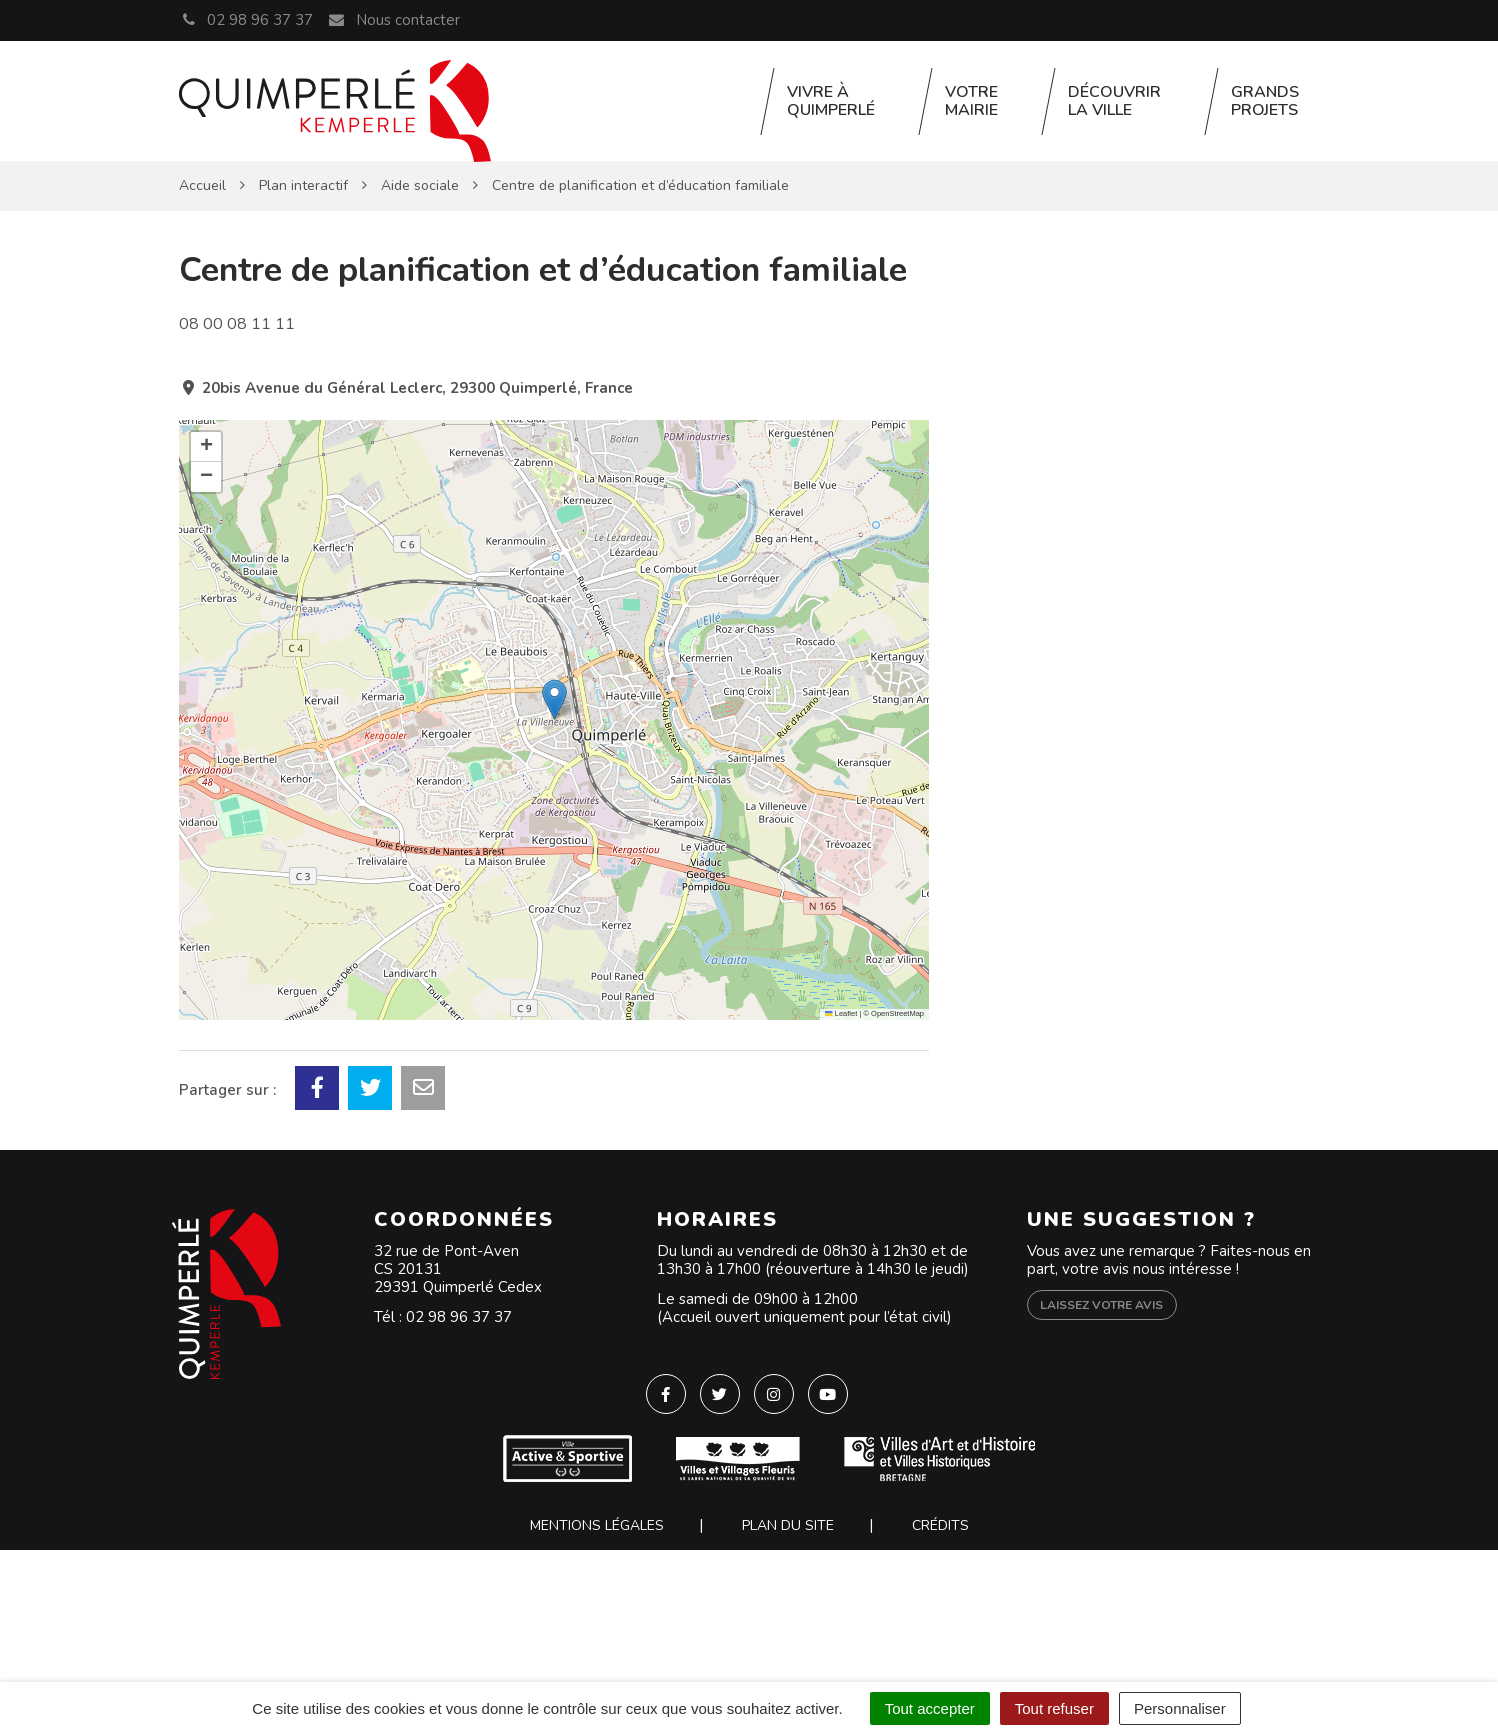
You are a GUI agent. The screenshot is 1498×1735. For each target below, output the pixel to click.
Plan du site (788, 1525)
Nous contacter (393, 20)
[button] (554, 699)
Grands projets (1265, 101)
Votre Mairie (971, 101)
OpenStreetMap (897, 1013)
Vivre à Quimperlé (831, 101)
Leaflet (841, 1013)
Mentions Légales (597, 1525)
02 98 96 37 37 (459, 1317)
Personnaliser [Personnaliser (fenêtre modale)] (1180, 1708)
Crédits (940, 1525)
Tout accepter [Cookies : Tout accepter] (930, 1708)
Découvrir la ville (1114, 101)
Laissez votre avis (1101, 1305)
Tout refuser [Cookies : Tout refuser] (1054, 1708)
